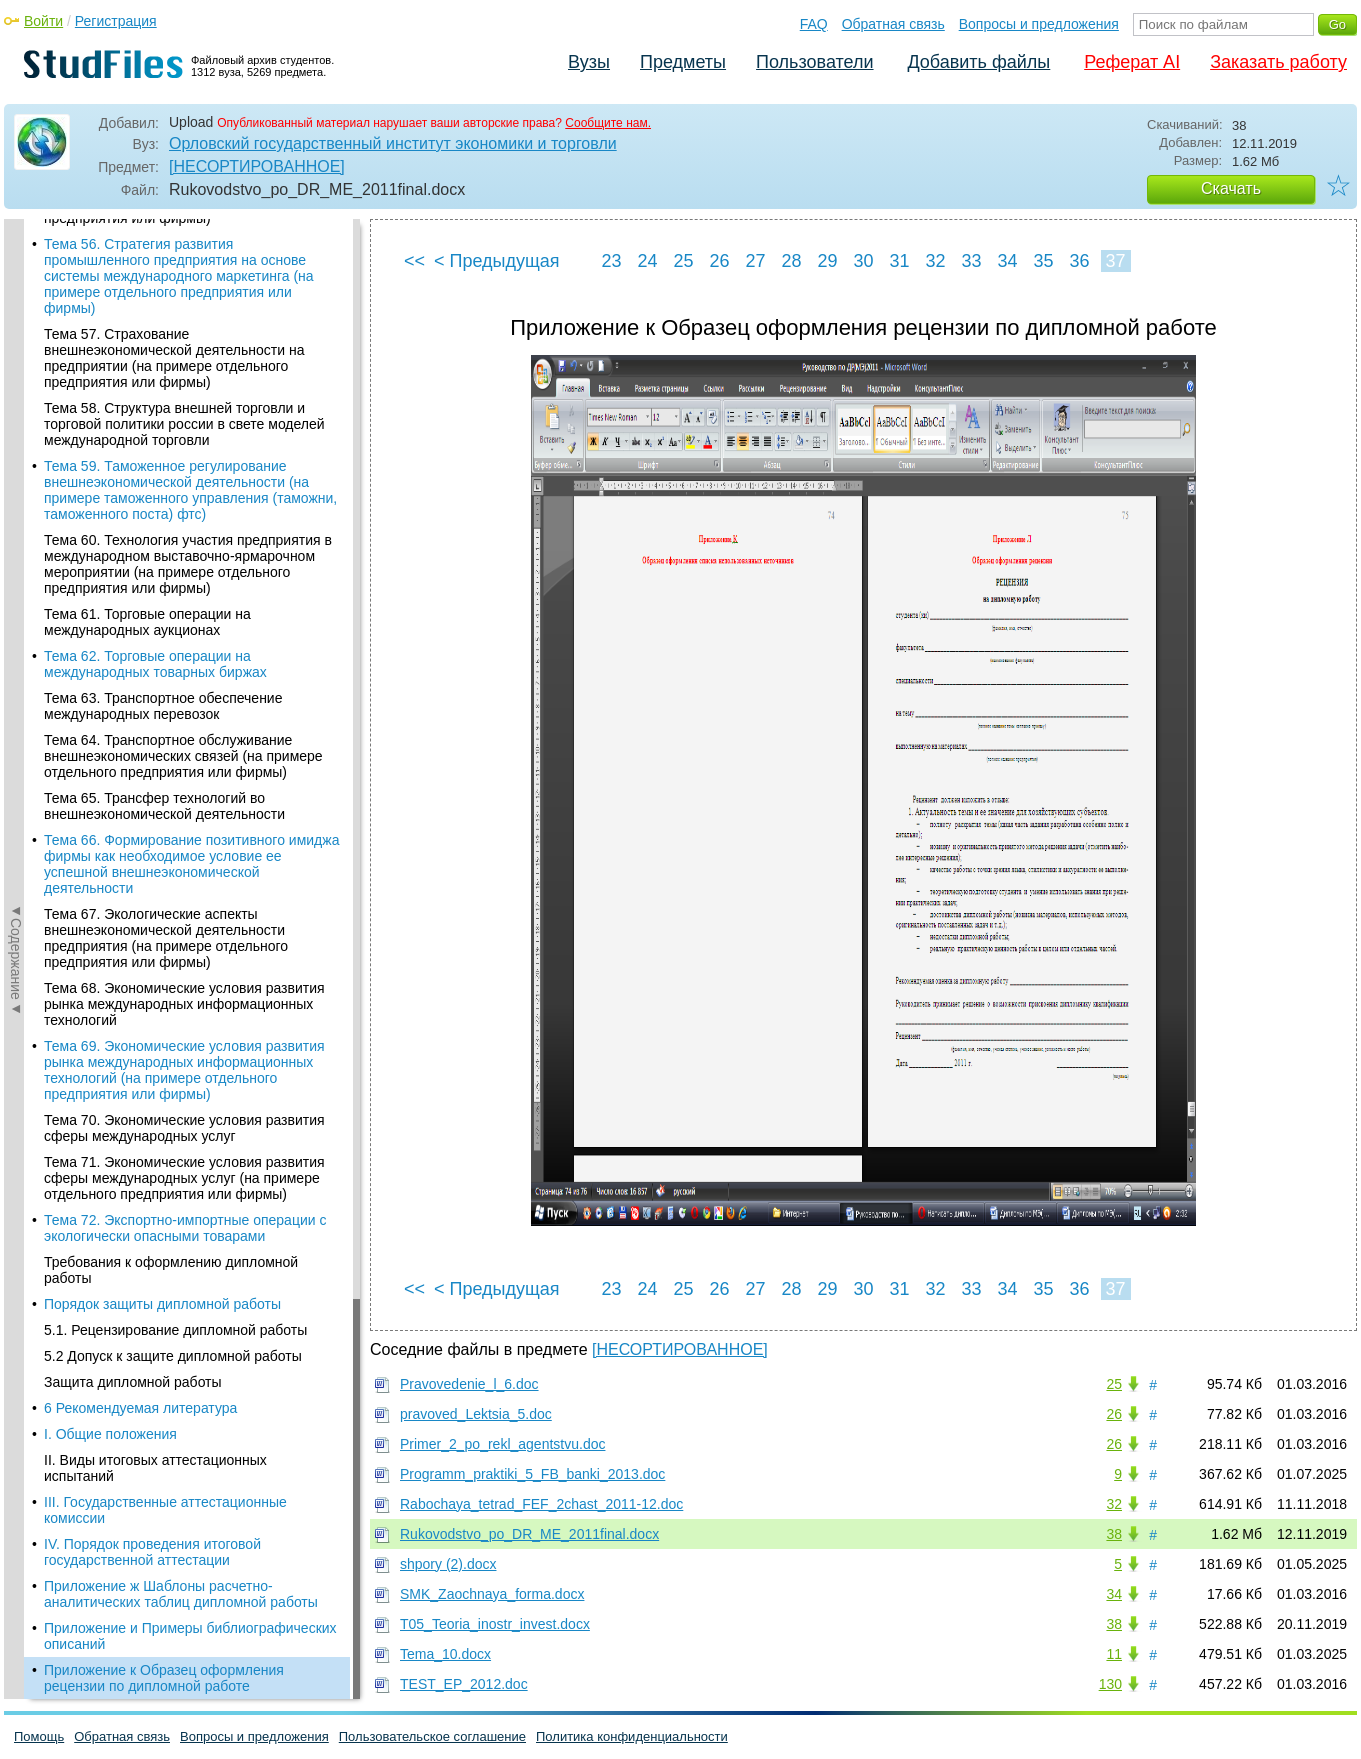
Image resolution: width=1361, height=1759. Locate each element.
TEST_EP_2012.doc (464, 1684)
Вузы (589, 62)
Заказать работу (1278, 62)
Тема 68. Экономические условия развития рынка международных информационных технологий (184, 224)
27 (755, 261)
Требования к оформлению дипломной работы (171, 490)
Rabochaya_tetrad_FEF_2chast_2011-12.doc (541, 1504)
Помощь (39, 1736)
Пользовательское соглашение (432, 1736)
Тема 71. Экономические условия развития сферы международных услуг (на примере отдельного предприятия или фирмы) (184, 398)
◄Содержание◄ (16, 569)
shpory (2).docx (448, 1564)
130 (1110, 1684)
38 (1114, 1534)
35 (1043, 261)
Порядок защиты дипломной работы (162, 524)
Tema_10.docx (445, 1654)
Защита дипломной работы (133, 602)
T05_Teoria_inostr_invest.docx (495, 1624)
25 (683, 261)
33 (971, 261)
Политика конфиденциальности (632, 1736)
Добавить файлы (978, 62)
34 (1007, 261)
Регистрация (116, 21)
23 (611, 261)
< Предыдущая (497, 261)
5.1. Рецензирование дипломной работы (175, 550)
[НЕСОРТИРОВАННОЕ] (257, 166)
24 (647, 261)
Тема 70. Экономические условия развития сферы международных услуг (184, 348)
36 (1079, 261)
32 (935, 261)
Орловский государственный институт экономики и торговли (393, 143)
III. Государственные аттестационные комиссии (165, 730)
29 (827, 261)
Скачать (1231, 188)
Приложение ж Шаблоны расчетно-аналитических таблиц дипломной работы (181, 814)
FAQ (814, 24)
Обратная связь (893, 24)
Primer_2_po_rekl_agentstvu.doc (502, 1444)
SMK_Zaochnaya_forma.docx (492, 1594)
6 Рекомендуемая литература (140, 628)
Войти (43, 21)
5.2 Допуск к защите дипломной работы (173, 576)
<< (414, 261)
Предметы (683, 62)
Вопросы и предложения (1039, 24)
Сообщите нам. (608, 123)
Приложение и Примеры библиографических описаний (190, 856)
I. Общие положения (110, 654)
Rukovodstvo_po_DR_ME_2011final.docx (529, 1534)
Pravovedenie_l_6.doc (469, 1384)
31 (899, 261)
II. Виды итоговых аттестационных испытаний (155, 688)
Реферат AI (1132, 62)
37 (1115, 261)
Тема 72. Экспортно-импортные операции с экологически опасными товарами (185, 448)
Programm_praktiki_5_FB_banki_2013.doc (532, 1474)
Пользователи (814, 62)
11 (1114, 1654)
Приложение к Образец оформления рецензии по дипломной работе (164, 898)
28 (791, 261)
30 (863, 261)
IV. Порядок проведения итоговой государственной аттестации (152, 772)
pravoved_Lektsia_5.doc (476, 1414)
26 (719, 261)
